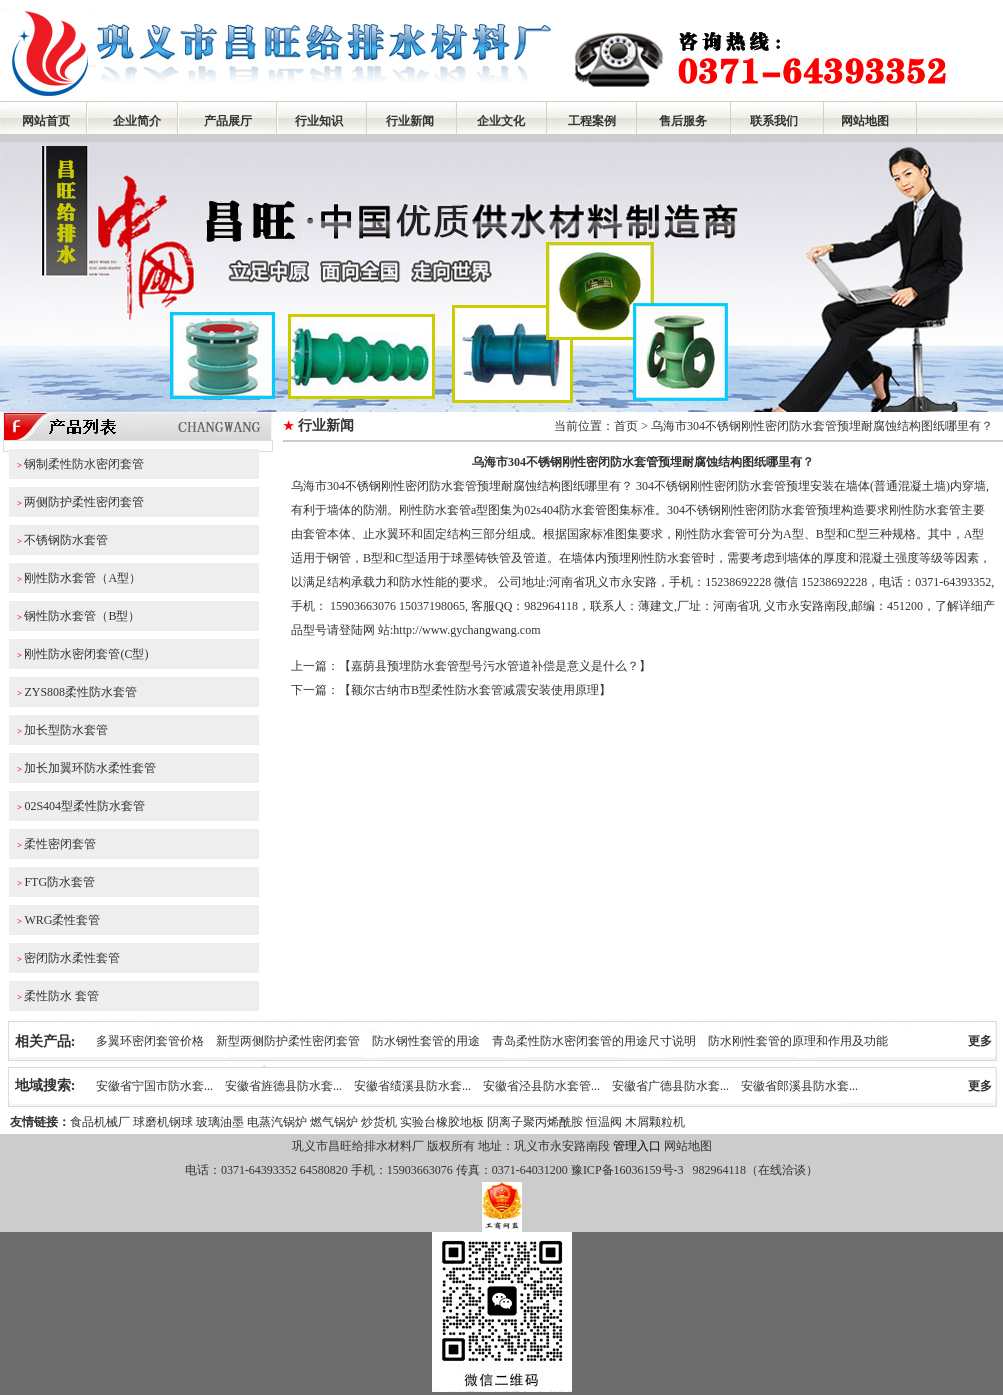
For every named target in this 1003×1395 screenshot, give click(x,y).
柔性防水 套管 (61, 996)
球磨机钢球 (163, 1122)
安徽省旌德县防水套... (283, 1086)
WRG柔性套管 (62, 920)
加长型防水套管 (66, 730)
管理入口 (637, 1146)
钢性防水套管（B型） (82, 616)
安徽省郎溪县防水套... (799, 1086)
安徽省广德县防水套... (670, 1086)
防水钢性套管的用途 (426, 1041)
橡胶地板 (460, 1122)
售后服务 (683, 121)
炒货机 (379, 1122)
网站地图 (865, 121)
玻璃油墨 (220, 1122)
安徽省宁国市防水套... (154, 1086)
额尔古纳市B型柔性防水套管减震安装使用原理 (475, 690)
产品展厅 (228, 121)
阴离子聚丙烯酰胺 (535, 1122)
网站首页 (46, 121)
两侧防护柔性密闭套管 (84, 502)
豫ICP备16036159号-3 (626, 1170)
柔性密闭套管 (60, 844)
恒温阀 (604, 1122)
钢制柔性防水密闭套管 (84, 464)
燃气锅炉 (334, 1122)
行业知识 (319, 121)
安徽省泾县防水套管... (541, 1086)
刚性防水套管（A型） (82, 578)
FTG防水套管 (59, 882)
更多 (980, 1041)
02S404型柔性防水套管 (84, 806)
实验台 (418, 1122)
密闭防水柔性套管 (72, 958)
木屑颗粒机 (655, 1122)
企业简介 (137, 121)
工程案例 (592, 121)
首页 (626, 426)
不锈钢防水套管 (66, 540)
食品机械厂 (100, 1122)
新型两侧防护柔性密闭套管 (288, 1041)
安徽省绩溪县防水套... (412, 1086)
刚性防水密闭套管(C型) (86, 654)
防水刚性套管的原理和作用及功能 (798, 1041)
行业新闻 (410, 121)
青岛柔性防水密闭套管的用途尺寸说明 (594, 1041)
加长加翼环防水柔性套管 (90, 768)
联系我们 (774, 121)
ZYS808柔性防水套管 (80, 692)
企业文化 (501, 121)
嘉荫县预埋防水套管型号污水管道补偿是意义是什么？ (495, 666)
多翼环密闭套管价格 (150, 1041)
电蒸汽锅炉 (277, 1122)
